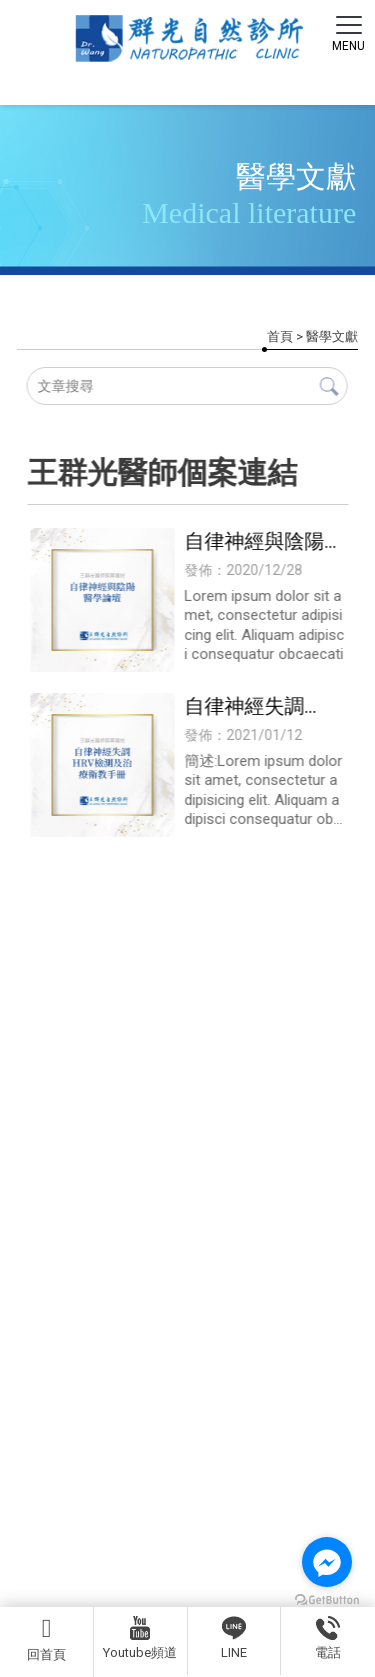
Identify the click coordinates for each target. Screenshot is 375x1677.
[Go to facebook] (327, 1562)
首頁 (280, 336)
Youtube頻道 (140, 1638)
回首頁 (46, 1639)
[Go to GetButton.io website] (327, 1600)
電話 (328, 1638)
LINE (234, 1638)
